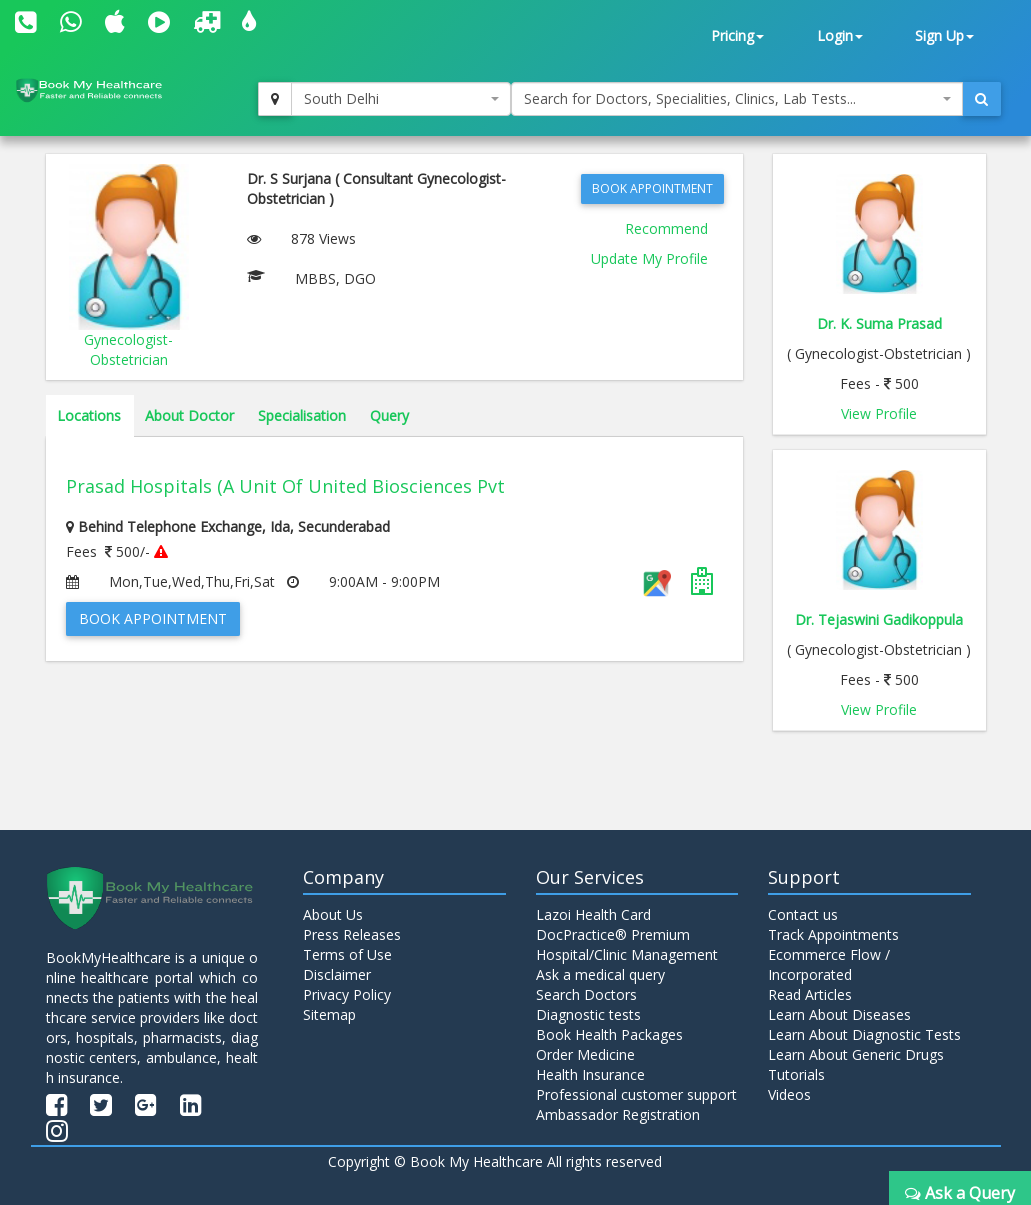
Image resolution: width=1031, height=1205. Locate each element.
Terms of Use (347, 954)
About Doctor (189, 415)
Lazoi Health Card (593, 914)
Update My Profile (649, 258)
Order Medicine (585, 1054)
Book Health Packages (609, 1034)
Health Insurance (590, 1074)
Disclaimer (337, 974)
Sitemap (329, 1014)
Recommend (666, 228)
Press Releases (352, 934)
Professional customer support (636, 1094)
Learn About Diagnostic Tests (864, 1034)
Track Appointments (833, 934)
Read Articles (810, 994)
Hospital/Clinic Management (627, 954)
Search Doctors (586, 994)
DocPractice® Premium (613, 934)
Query (389, 415)
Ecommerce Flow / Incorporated (829, 964)
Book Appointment (652, 188)
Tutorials (796, 1074)
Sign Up (944, 35)
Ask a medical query (600, 974)
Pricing (737, 35)
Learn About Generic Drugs (856, 1054)
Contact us (803, 914)
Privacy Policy (347, 994)
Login (840, 35)
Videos (789, 1094)
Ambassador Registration (618, 1114)
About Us (333, 914)
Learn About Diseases (839, 1014)
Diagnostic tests (588, 1014)
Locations (89, 415)
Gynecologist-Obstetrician (128, 349)
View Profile (879, 413)
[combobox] (401, 99)
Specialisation (302, 415)
